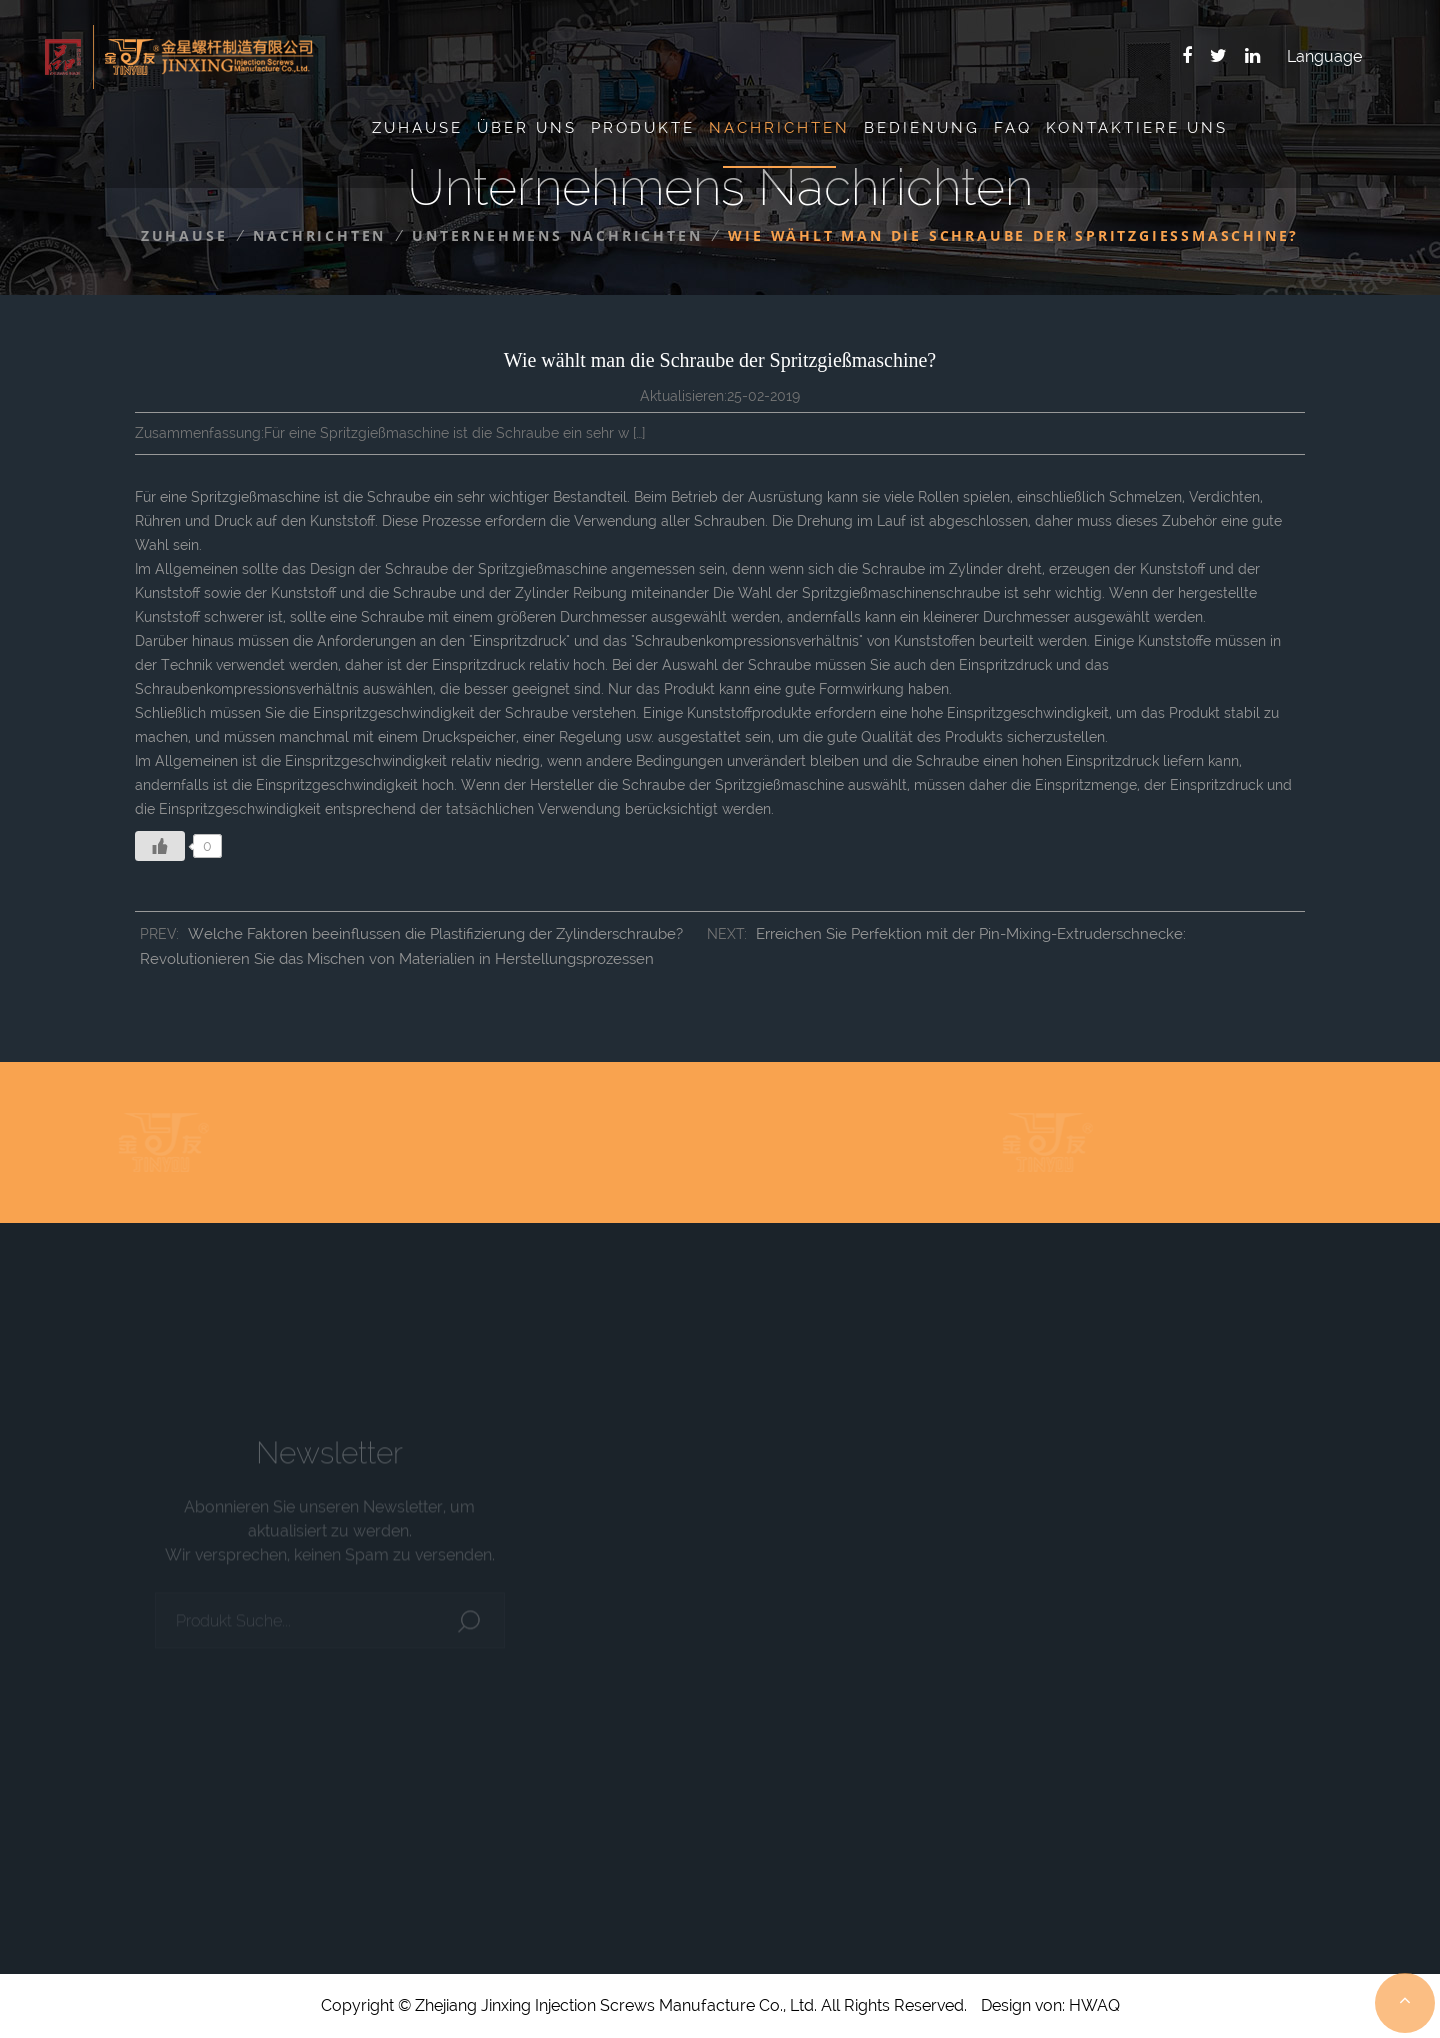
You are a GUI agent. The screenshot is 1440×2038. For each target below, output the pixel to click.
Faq (1013, 128)
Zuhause (417, 128)
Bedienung (922, 128)
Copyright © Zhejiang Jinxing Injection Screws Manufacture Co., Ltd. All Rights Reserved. (644, 2005)
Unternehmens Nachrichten (557, 235)
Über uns (527, 128)
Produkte (643, 128)
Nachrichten (779, 128)
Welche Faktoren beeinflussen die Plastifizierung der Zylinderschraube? (435, 934)
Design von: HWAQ (1050, 2005)
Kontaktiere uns (1137, 128)
